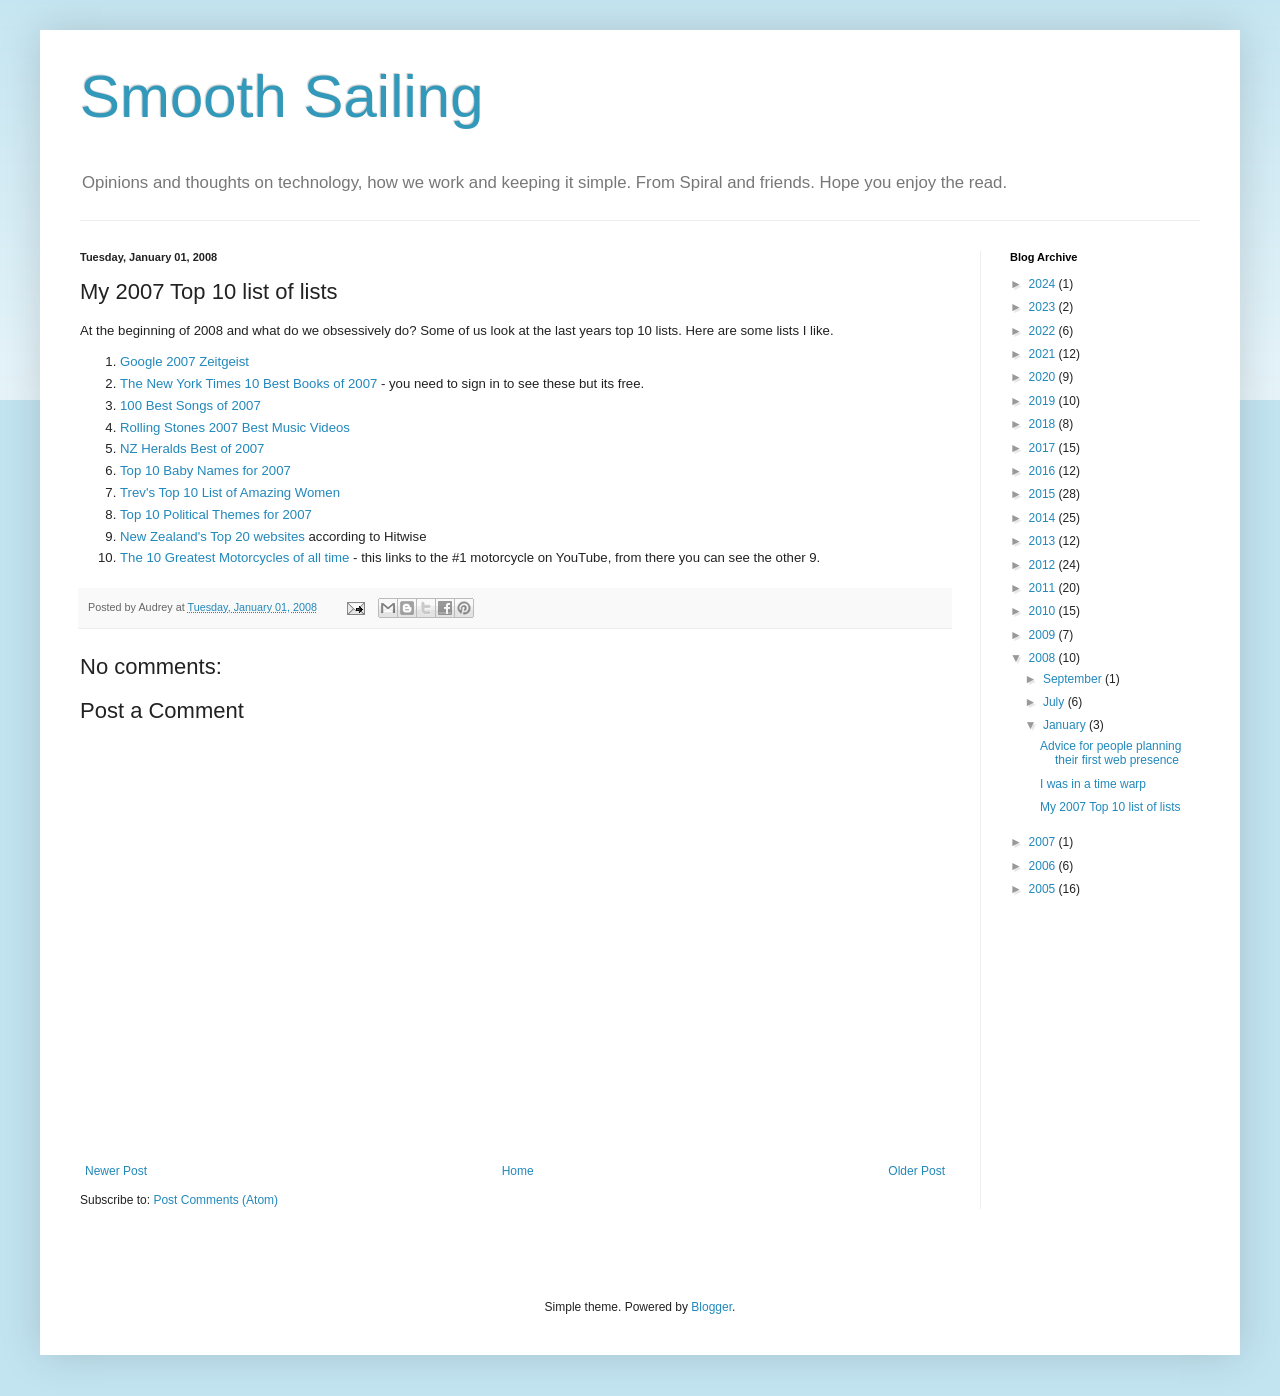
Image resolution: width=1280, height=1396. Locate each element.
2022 (1044, 331)
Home (518, 1171)
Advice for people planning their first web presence (1110, 753)
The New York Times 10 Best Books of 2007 (248, 383)
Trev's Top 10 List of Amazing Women (230, 492)
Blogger (711, 1307)
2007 (1044, 842)
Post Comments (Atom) (215, 1200)
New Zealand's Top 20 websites (212, 536)
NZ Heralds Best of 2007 (192, 448)
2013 (1044, 541)
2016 (1044, 471)
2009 (1044, 635)
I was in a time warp (1093, 784)
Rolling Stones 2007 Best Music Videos (235, 427)
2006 (1044, 866)
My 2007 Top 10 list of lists (1110, 807)
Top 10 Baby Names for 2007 (205, 470)
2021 (1044, 354)
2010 (1044, 611)
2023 (1044, 307)
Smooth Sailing (282, 96)
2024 (1044, 284)
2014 (1044, 518)
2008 (1044, 658)
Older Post (916, 1171)
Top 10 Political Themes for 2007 (216, 514)
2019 (1044, 401)
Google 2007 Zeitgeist (184, 361)
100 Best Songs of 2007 (190, 405)
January (1066, 725)
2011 (1044, 588)
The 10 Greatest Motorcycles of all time (234, 557)
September (1074, 679)
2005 (1044, 889)
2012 (1044, 565)
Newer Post (116, 1171)
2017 (1044, 448)
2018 (1044, 424)
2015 (1044, 494)
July (1055, 702)
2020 (1044, 377)
